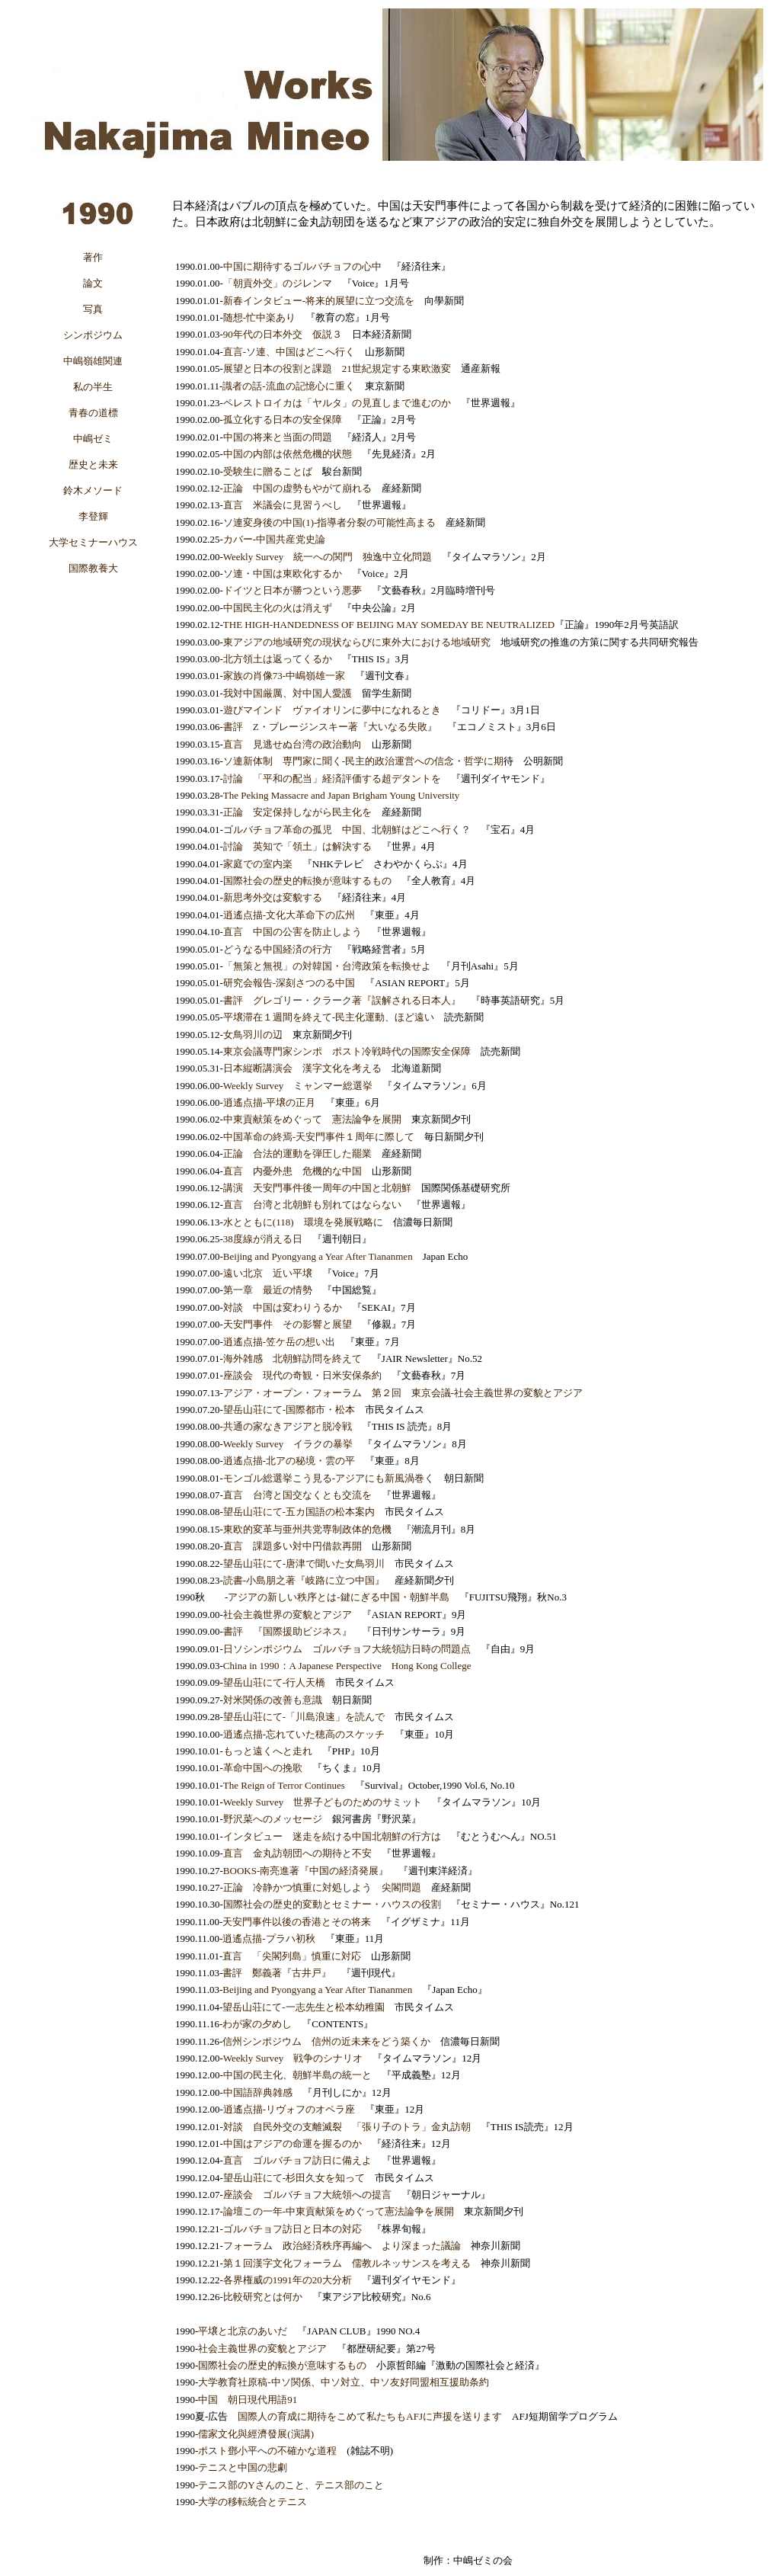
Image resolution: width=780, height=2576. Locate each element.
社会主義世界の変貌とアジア (287, 1614)
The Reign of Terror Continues (284, 1785)
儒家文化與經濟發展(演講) (256, 2434)
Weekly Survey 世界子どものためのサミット (322, 1802)
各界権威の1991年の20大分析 (287, 2280)
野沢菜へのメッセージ (272, 1819)
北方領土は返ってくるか (277, 659)
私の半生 (93, 386)
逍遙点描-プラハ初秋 (268, 1938)
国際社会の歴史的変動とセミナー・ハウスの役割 (332, 1904)
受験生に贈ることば (267, 471)
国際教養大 (93, 568)
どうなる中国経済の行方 (277, 949)
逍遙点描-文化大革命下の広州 (289, 915)
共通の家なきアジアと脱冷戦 (287, 1426)
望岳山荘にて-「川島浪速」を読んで (304, 1716)
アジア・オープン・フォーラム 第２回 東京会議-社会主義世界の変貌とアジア (403, 1393)
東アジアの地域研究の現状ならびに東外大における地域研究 (357, 642)
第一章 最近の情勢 (267, 1290)
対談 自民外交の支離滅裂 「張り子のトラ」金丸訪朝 (347, 2126)
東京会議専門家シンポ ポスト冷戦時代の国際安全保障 (347, 1051)
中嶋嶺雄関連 (93, 361)
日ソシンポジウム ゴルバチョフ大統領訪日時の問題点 (347, 1649)
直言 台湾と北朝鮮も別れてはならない (312, 1204)
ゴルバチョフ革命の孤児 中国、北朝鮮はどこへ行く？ (347, 829)
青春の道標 (93, 412)
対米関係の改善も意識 (272, 1700)
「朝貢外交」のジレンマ (277, 283)
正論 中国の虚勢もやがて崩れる (297, 488)
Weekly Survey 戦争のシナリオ (293, 2058)
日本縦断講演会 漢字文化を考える (302, 1068)
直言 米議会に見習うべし (282, 505)
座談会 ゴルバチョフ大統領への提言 (307, 2194)
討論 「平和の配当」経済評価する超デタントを (332, 778)
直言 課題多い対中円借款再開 (292, 1546)
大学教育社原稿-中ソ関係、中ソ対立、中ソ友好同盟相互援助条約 (343, 2382)
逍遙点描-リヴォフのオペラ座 (289, 2109)
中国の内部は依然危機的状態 (287, 454)
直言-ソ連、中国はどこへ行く (289, 351)
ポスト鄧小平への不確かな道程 (267, 2450)
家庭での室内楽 (257, 864)
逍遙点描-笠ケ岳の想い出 (279, 1341)
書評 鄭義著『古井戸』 (276, 1972)
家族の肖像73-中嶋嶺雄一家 (284, 675)
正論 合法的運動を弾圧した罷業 (297, 1153)
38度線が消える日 (262, 1239)
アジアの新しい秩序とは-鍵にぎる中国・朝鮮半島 (338, 1597)
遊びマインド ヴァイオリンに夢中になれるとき (332, 710)
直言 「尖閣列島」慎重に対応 (291, 1956)
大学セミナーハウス (93, 542)
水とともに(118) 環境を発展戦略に (303, 1222)
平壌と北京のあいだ (242, 2331)
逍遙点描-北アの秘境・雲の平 (289, 1460)
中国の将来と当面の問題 (277, 437)
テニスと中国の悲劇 (242, 2467)
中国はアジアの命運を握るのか (292, 2143)
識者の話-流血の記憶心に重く (288, 386)
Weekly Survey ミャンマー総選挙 (297, 1085)
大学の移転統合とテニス (252, 2501)
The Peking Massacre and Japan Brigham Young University (341, 795)
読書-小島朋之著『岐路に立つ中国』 (304, 1580)
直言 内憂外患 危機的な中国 (292, 1171)
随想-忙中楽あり (259, 317)
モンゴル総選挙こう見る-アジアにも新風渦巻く (328, 1478)
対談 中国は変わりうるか (282, 1307)
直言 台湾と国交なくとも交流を (297, 1495)
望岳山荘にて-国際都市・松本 (289, 1409)
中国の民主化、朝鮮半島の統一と (297, 2075)
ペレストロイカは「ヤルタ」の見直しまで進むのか (337, 403)
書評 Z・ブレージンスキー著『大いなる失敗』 (330, 726)
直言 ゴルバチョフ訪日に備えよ (297, 2160)
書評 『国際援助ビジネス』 (287, 1631)
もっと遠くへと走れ (267, 1751)
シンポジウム (93, 335)
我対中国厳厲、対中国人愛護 (287, 693)
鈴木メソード (93, 490)
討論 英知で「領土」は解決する (297, 846)
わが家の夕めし (257, 2024)
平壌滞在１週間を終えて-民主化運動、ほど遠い (328, 1017)
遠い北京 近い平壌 (267, 1273)
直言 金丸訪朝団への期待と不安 (297, 1853)
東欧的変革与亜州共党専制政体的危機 (307, 1529)
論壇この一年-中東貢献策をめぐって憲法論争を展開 (338, 2211)
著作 (93, 257)
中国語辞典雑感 (257, 2092)
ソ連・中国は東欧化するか (282, 573)
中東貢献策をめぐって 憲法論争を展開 (312, 1119)
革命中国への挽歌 (262, 1767)
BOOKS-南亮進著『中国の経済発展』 (305, 1870)
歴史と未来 (93, 464)
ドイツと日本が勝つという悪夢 (292, 590)
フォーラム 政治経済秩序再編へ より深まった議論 (342, 2245)
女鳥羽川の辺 (253, 1034)
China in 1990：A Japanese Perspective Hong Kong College (347, 1665)
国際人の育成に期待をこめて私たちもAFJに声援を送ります (370, 2416)
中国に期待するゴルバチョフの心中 (302, 266)
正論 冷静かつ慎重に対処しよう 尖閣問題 (322, 1887)
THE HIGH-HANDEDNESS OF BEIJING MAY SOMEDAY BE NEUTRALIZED (389, 624)
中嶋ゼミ (93, 438)
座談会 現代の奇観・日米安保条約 (302, 1375)
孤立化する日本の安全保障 (282, 419)
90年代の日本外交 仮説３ (282, 334)
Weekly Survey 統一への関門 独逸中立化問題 (327, 556)
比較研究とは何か (262, 2296)
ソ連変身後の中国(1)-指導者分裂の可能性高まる (329, 522)
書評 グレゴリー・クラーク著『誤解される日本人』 (342, 1000)
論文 (93, 283)
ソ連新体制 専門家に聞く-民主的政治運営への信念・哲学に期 (363, 761)
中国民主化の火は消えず (277, 608)
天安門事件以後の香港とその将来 (296, 1921)
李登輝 (93, 516)
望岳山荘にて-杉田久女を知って (294, 2178)
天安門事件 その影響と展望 (287, 1324)
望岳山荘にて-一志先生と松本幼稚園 (303, 2007)
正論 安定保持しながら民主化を (297, 812)
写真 (93, 309)
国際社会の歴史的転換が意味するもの (307, 880)
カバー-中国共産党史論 (274, 539)
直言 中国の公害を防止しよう (292, 931)
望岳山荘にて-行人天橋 (274, 1682)
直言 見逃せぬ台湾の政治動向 (292, 744)
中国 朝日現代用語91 (247, 2399)
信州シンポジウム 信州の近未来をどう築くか (326, 2041)
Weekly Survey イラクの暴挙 (288, 1444)
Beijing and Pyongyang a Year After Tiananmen (318, 1256)
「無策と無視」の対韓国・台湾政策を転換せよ (327, 966)
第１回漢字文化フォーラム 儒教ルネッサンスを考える (347, 2263)
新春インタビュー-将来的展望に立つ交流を (318, 300)
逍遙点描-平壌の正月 (269, 1102)
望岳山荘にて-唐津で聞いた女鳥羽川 (304, 1563)
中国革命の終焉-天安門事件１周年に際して (318, 1136)
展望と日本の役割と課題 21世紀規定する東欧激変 (337, 368)
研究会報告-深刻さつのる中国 (289, 982)
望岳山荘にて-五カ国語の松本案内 (299, 1511)
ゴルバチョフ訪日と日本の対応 (292, 2229)
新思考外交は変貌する (272, 897)
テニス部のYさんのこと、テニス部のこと (290, 2485)
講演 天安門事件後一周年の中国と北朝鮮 (317, 1187)
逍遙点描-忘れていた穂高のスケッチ (304, 1734)
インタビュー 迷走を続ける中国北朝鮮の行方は (332, 1836)
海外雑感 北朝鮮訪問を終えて (292, 1358)
